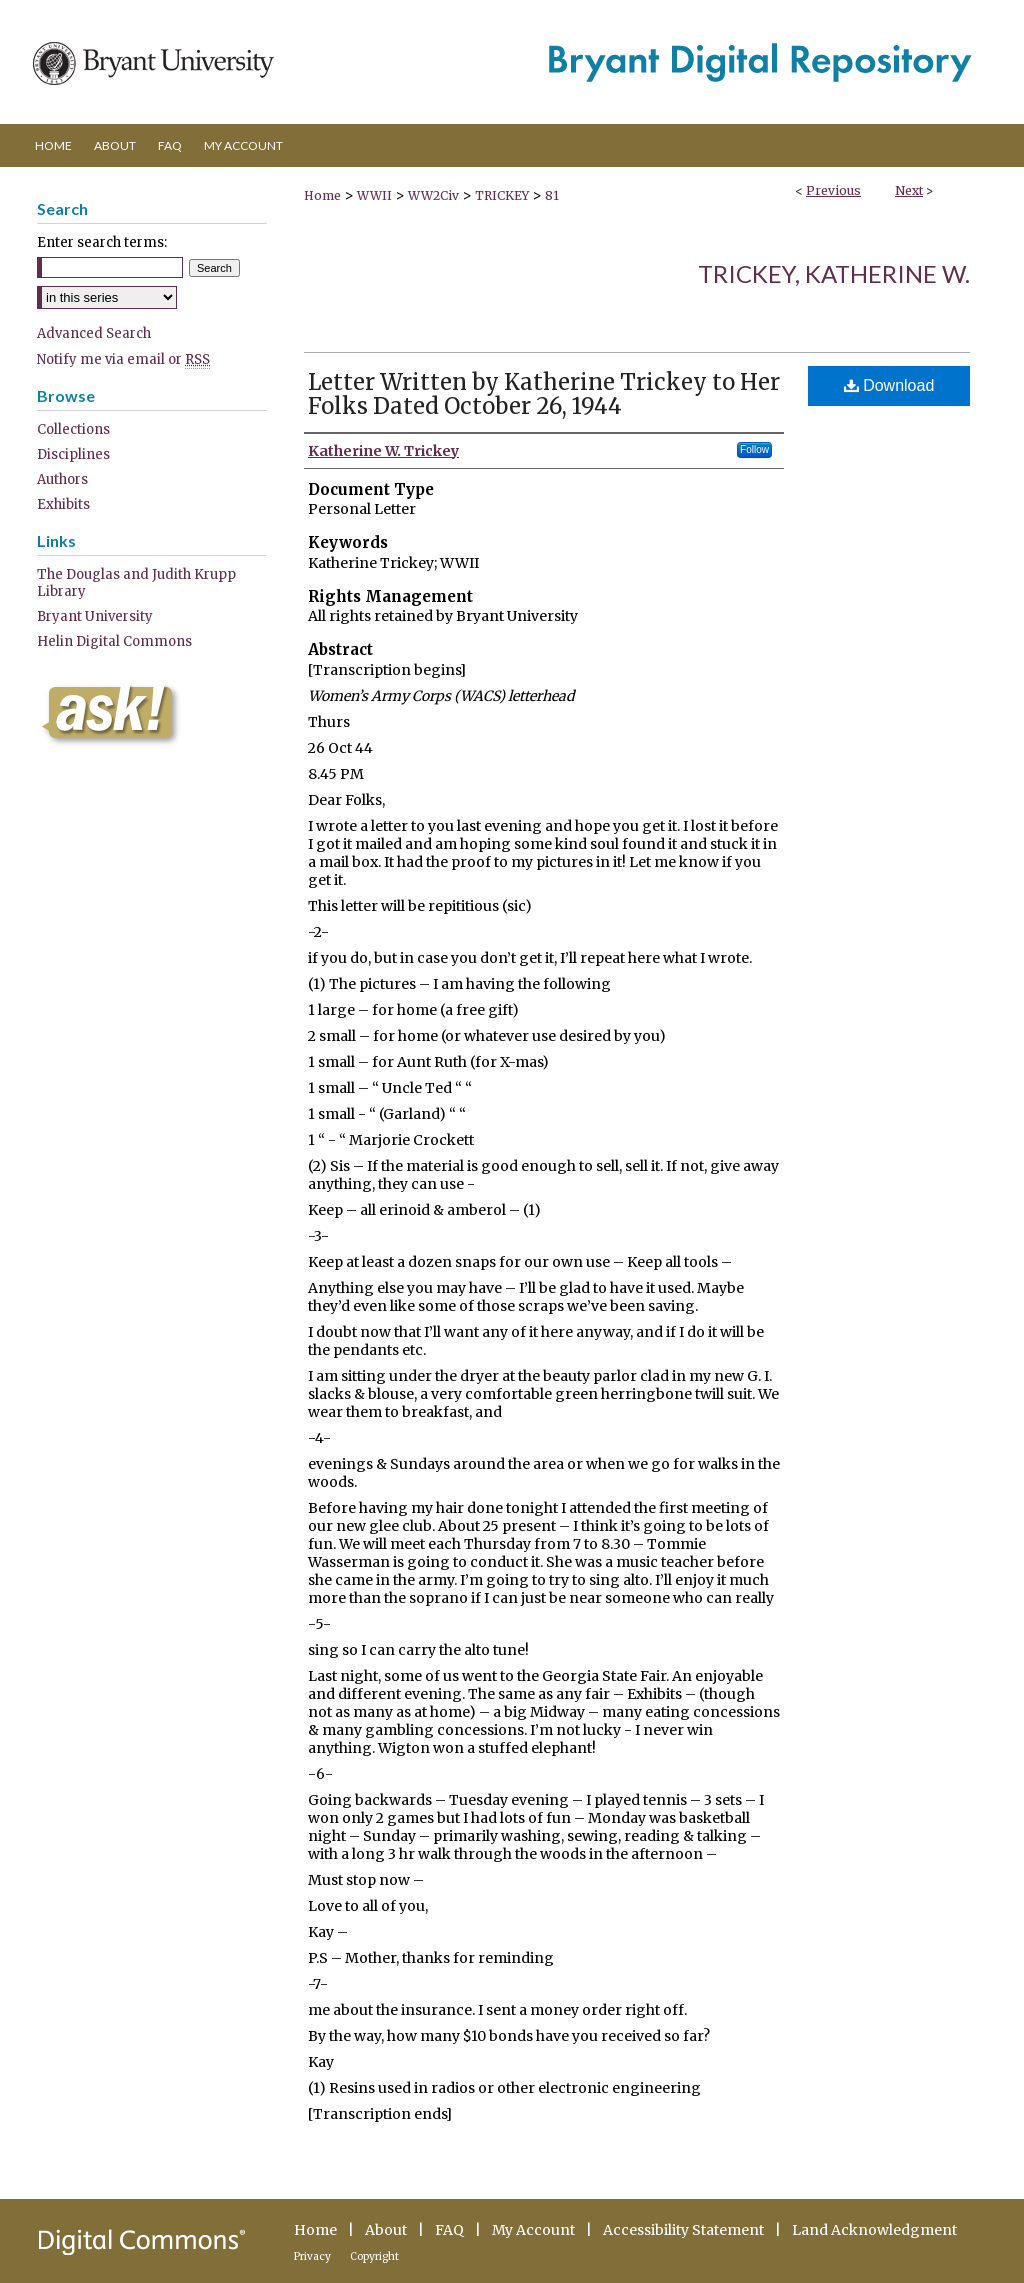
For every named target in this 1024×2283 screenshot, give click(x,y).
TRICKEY (502, 195)
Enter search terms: (102, 242)
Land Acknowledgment (874, 2230)
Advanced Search (94, 333)
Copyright (374, 2256)
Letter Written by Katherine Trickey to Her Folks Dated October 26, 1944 (544, 394)
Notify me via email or (123, 359)
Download (889, 385)
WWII (374, 195)
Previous (833, 190)
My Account (533, 2230)
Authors (62, 479)
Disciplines (73, 454)
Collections (73, 429)
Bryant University (95, 616)
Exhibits (63, 504)
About (386, 2230)
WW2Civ (433, 195)
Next (909, 190)
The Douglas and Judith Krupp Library (136, 583)
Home (322, 195)
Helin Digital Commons (114, 641)
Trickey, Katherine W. (834, 273)
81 (552, 195)
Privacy (312, 2256)
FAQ (449, 2230)
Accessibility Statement (683, 2230)
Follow (754, 449)
